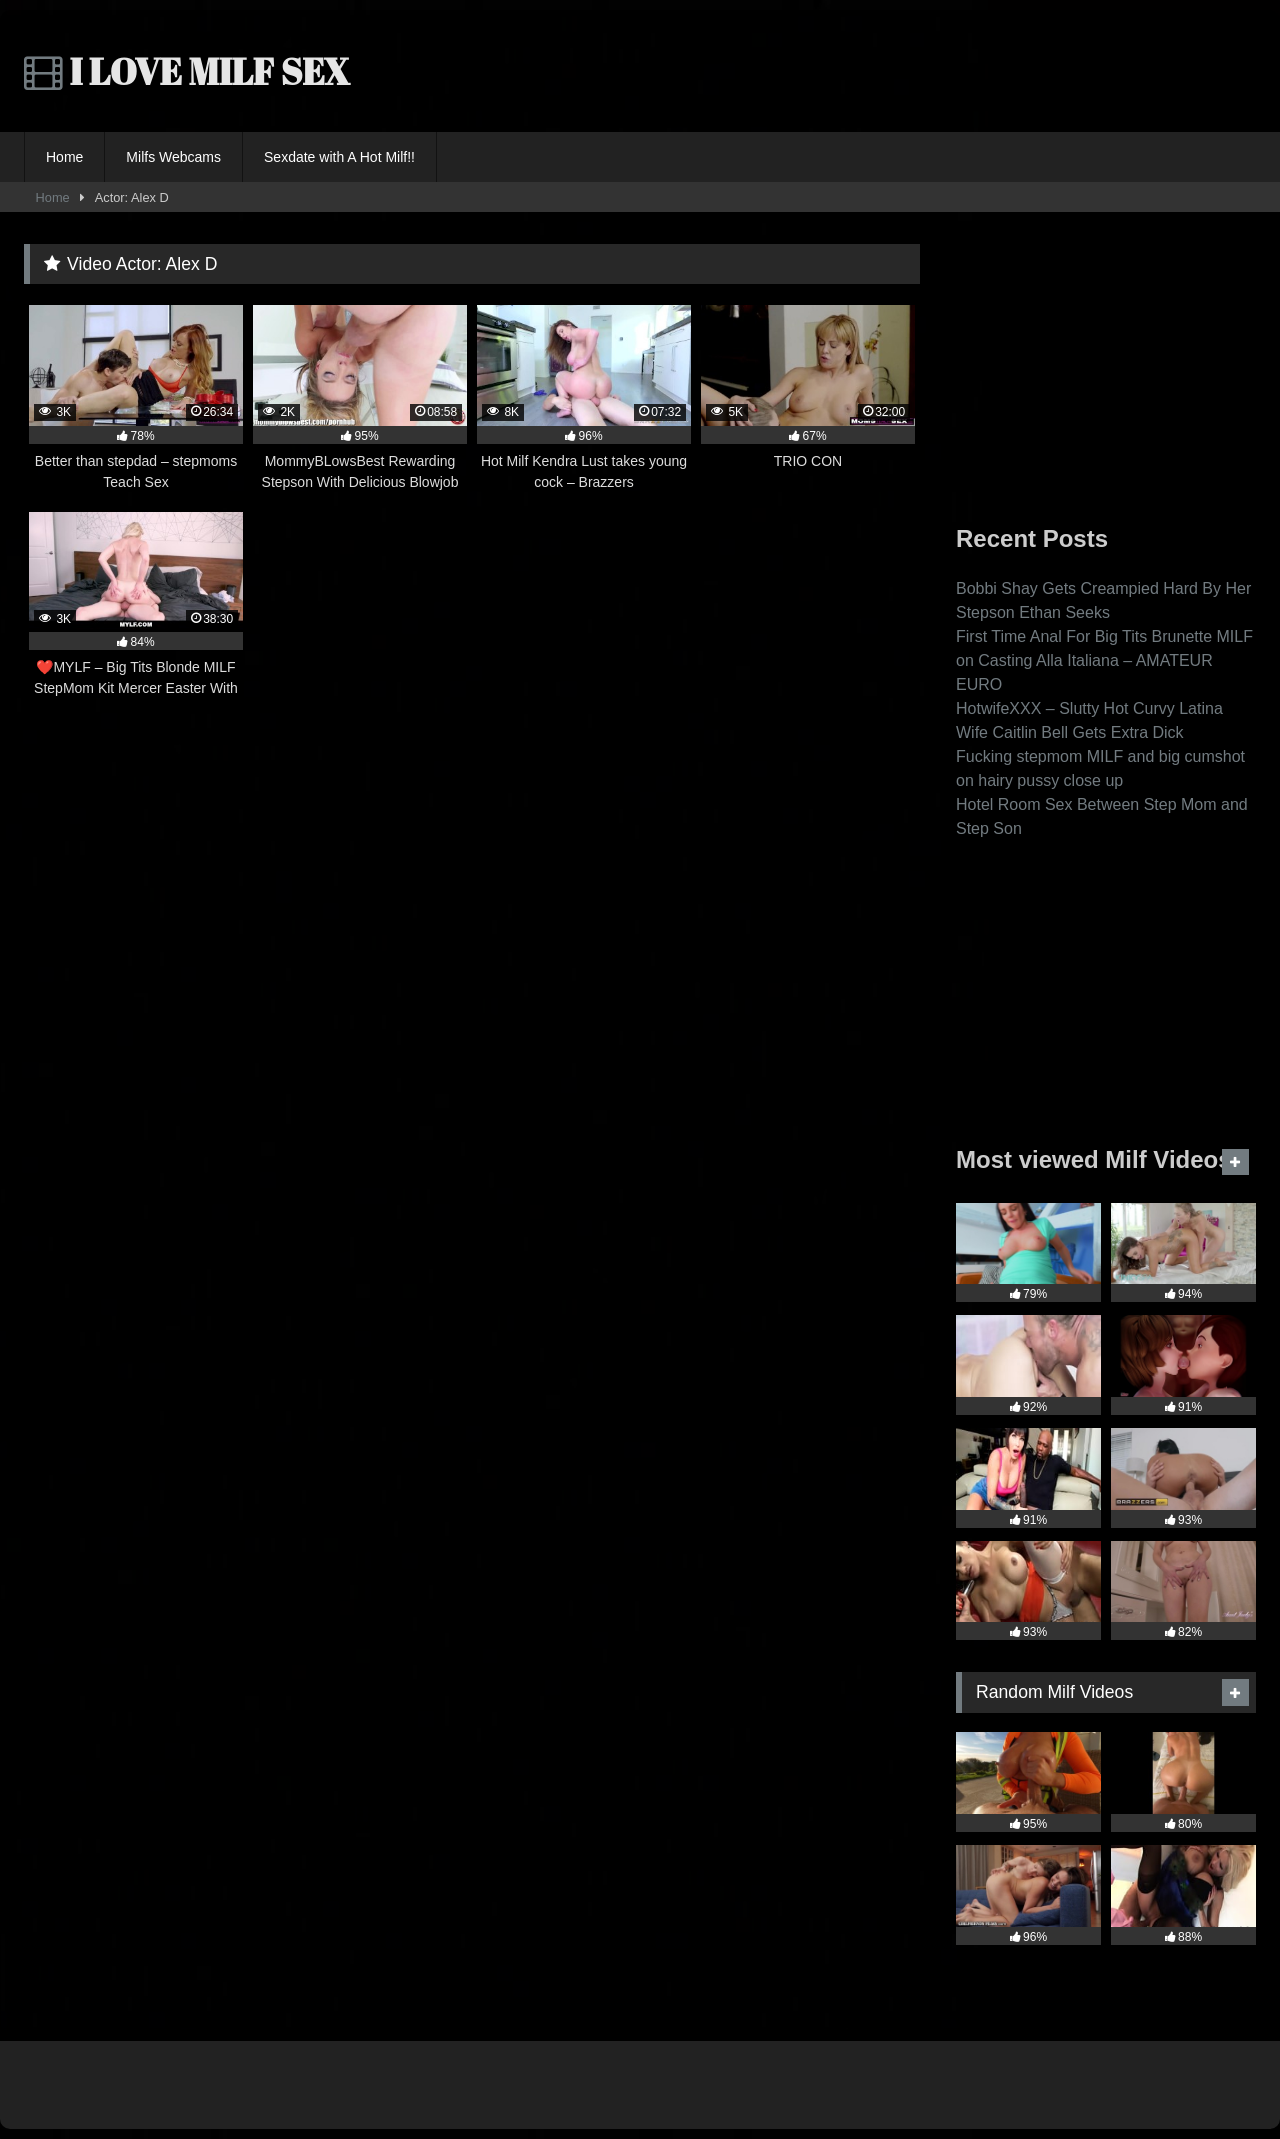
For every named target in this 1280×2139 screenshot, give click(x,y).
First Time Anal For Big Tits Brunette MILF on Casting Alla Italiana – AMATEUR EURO (1104, 660)
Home (64, 157)
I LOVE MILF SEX (187, 71)
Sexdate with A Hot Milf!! (339, 157)
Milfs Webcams (173, 157)
